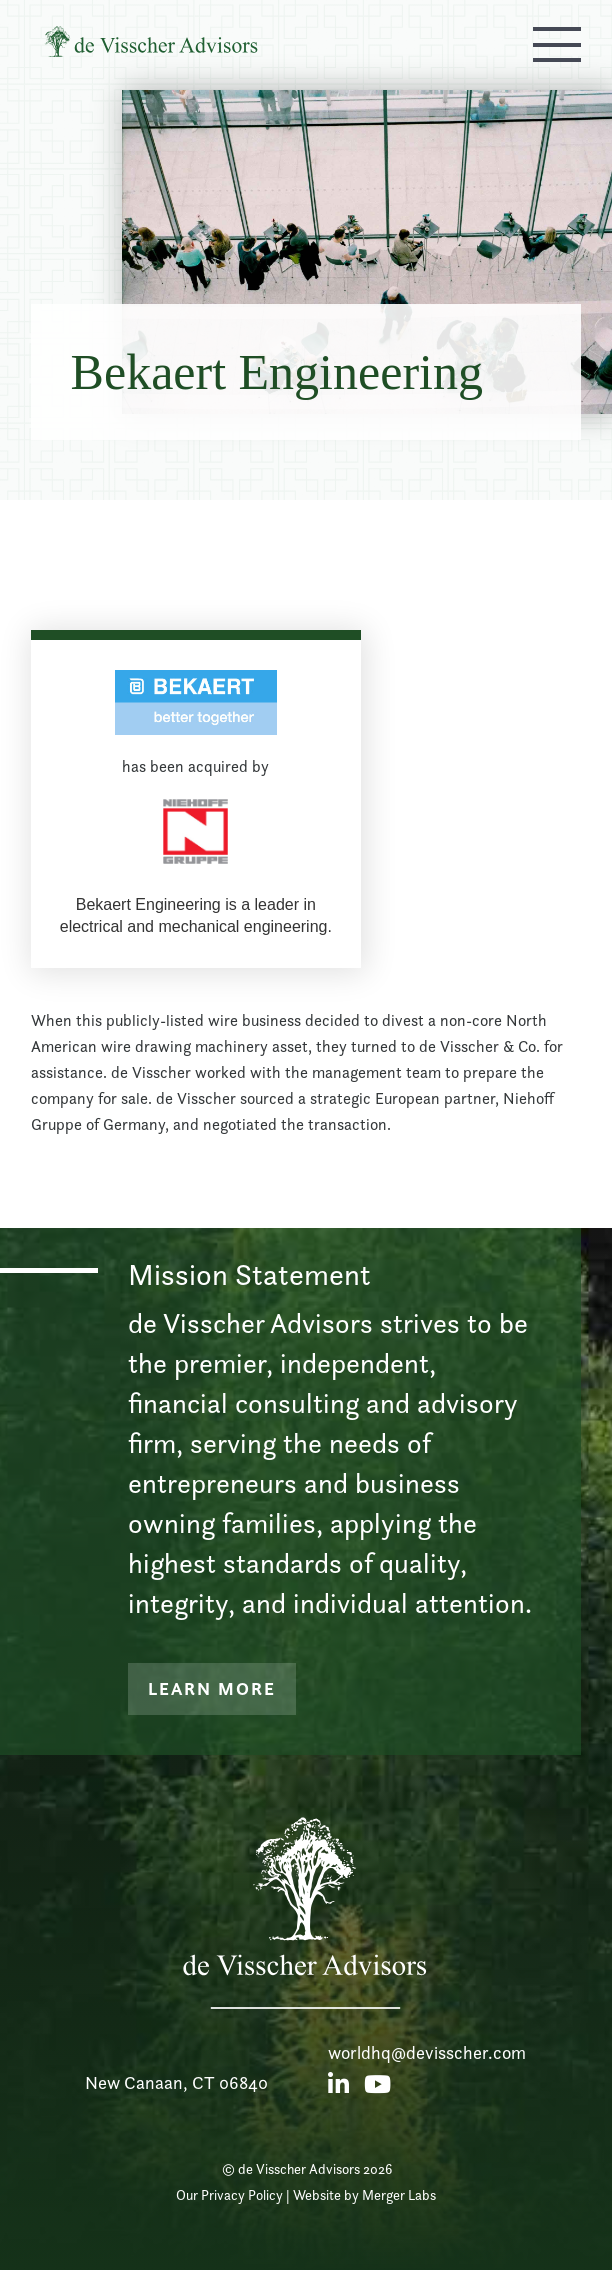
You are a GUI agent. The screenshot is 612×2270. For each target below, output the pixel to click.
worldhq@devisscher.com (427, 2052)
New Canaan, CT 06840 (176, 2082)
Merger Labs (399, 2195)
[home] (166, 44)
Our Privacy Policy (229, 2195)
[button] (557, 44)
